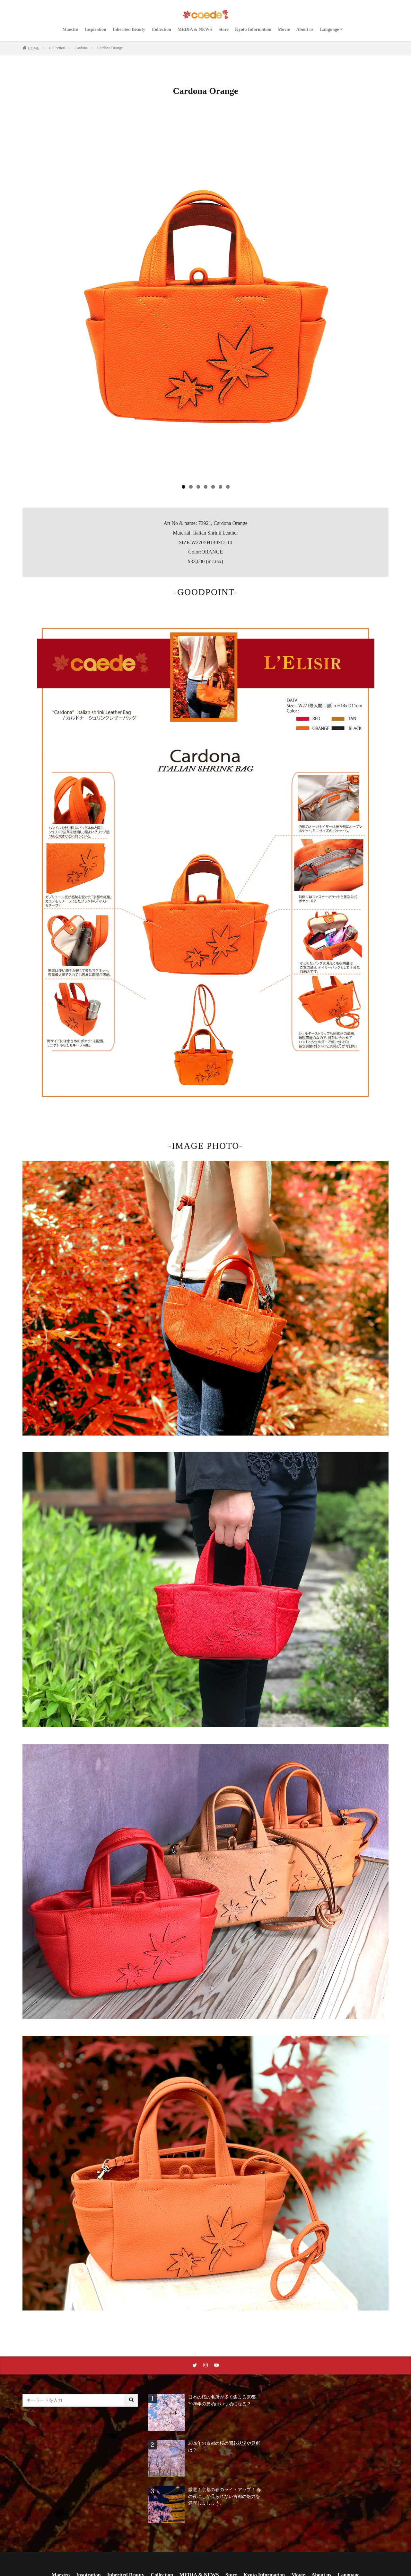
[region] (205, 302)
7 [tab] (228, 487)
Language (329, 29)
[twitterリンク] (194, 2365)
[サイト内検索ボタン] (131, 2400)
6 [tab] (220, 487)
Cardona (81, 48)
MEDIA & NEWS (195, 29)
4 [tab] (205, 487)
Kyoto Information (253, 29)
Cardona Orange (110, 48)
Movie (284, 29)
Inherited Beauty (129, 29)
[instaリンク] (205, 2365)
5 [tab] (213, 487)
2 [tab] (191, 487)
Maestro (70, 29)
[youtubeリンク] (216, 2365)
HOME (33, 48)
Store (223, 29)
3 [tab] (198, 487)
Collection (161, 29)
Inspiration (95, 29)
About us (304, 29)
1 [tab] (183, 487)
